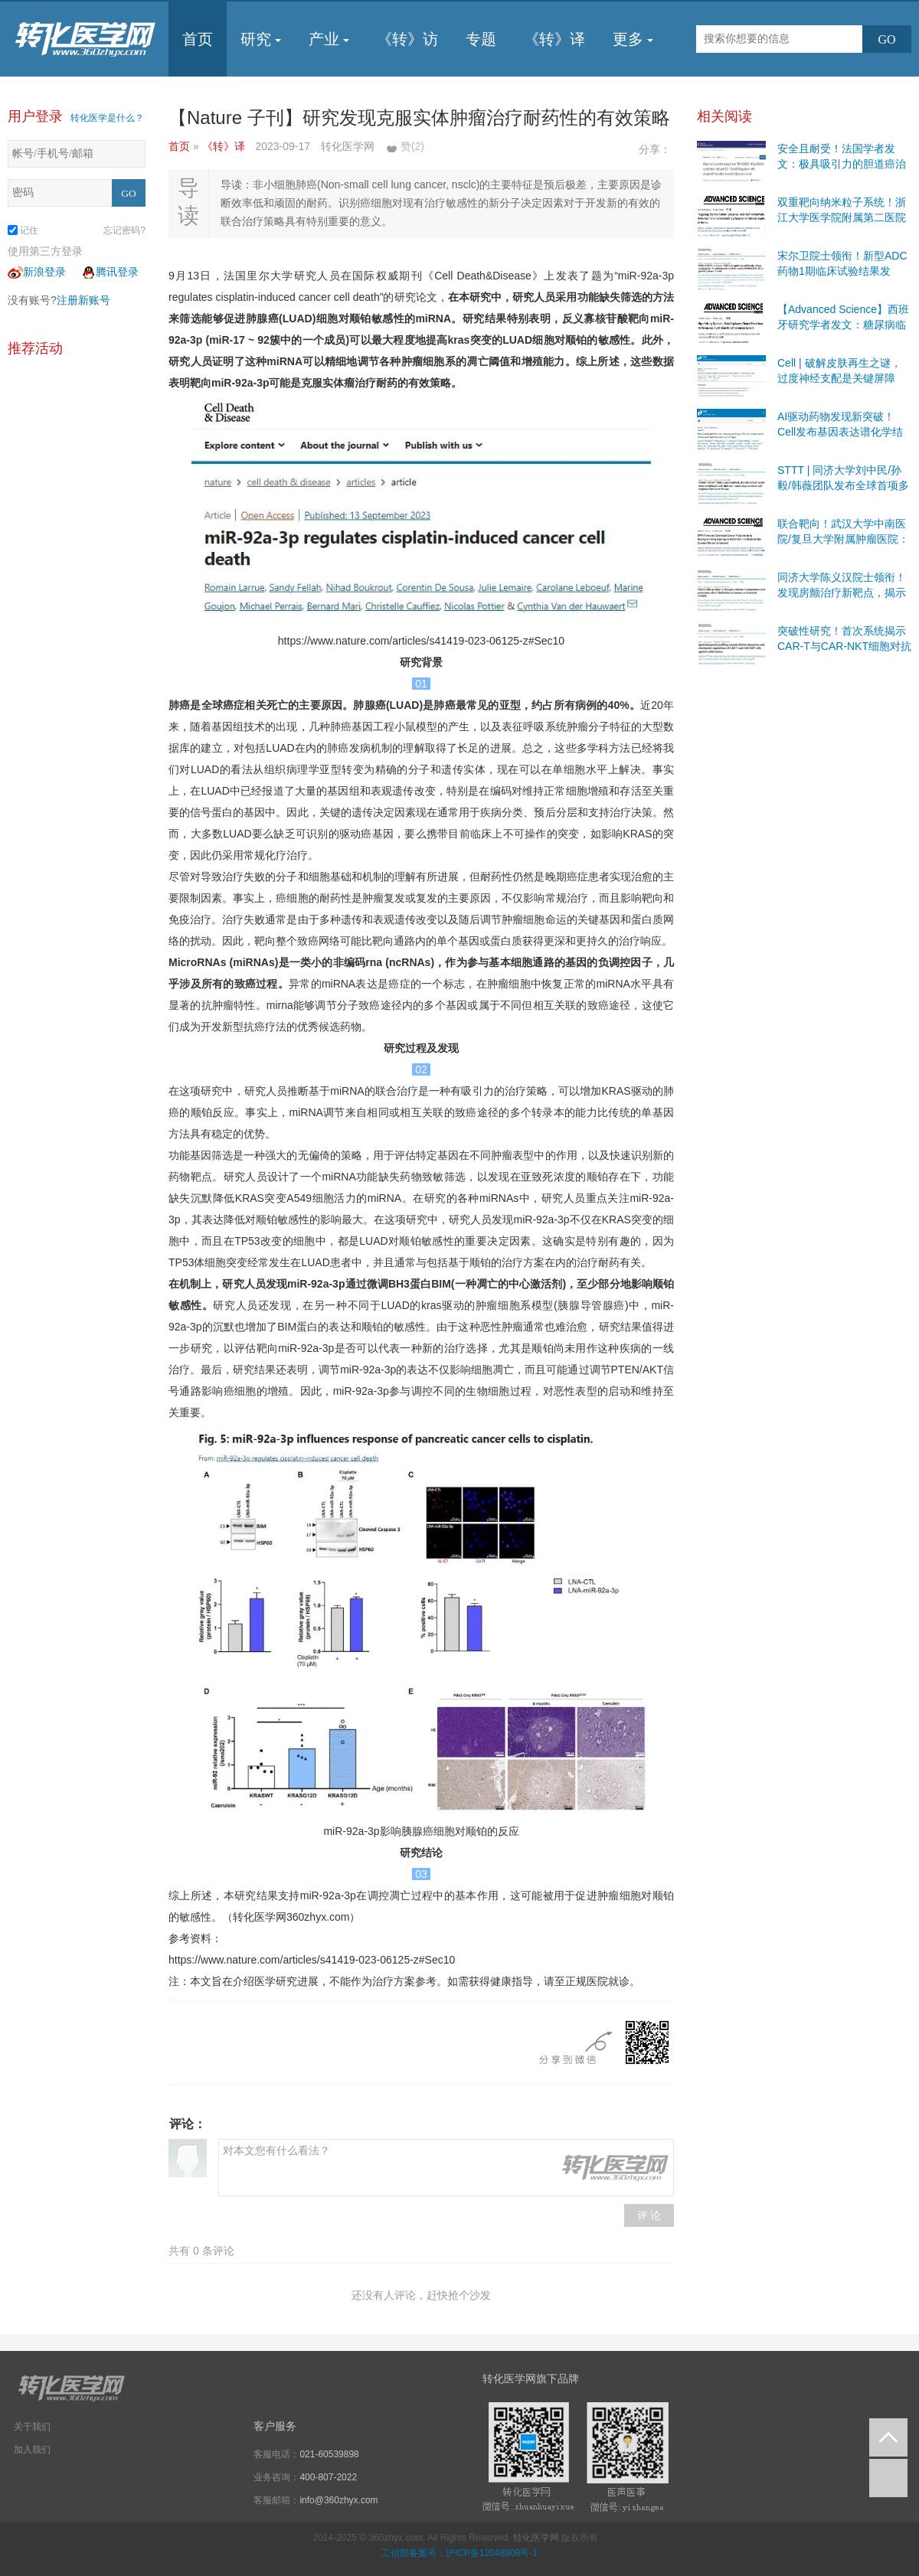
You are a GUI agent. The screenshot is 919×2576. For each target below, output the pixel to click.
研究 (260, 39)
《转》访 (407, 39)
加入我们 (32, 2449)
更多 (633, 39)
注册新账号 (83, 300)
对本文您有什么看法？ (446, 2167)
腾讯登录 (109, 272)
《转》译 (554, 39)
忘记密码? (124, 230)
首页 (197, 39)
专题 (481, 39)
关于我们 (32, 2426)
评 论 (649, 2215)
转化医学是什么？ (107, 118)
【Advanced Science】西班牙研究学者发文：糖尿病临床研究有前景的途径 (843, 324)
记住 (23, 230)
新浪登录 (37, 272)
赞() (412, 146)
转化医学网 (536, 2537)
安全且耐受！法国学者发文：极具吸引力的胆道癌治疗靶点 (841, 163)
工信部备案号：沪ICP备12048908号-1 (459, 2553)
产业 (329, 39)
